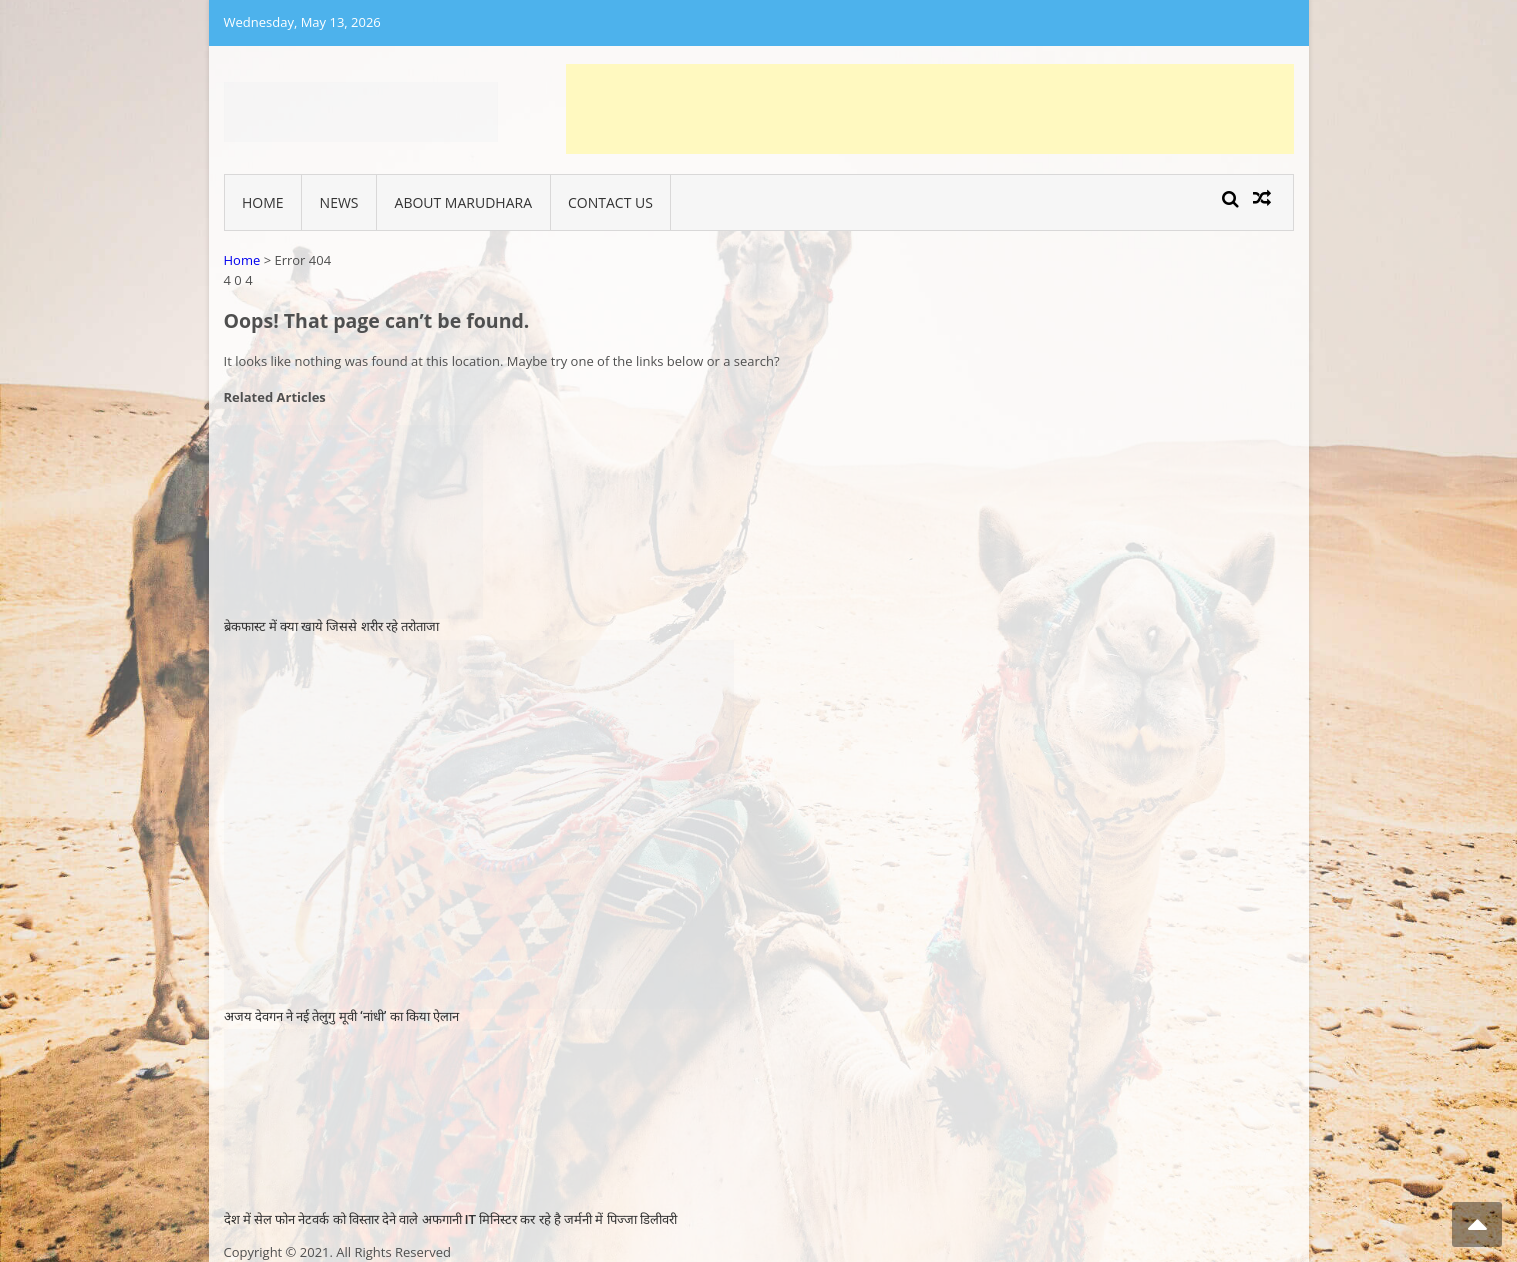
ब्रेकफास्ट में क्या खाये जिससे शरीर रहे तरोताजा (332, 626)
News (339, 202)
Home (263, 202)
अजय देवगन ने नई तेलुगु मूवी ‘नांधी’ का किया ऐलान (342, 1016)
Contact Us (610, 202)
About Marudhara (463, 202)
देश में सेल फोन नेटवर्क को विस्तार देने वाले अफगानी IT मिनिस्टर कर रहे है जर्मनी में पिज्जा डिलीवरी (450, 1219)
